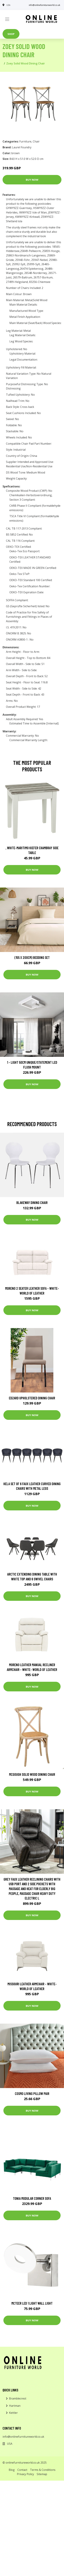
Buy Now (32, 179)
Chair (36, 141)
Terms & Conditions (42, 2470)
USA (8, 5)
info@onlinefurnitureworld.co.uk (44, 5)
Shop (11, 34)
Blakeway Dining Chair (32, 1202)
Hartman (14, 2406)
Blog (12, 2470)
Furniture (25, 141)
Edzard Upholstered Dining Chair (32, 1398)
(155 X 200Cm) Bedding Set (32, 957)
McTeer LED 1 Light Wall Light (32, 2303)
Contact (22, 2470)
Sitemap (42, 2474)
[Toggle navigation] (7, 19)
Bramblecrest (17, 2398)
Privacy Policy (25, 2474)
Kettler (13, 2413)
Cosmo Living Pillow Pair (32, 2093)
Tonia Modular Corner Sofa (32, 2198)
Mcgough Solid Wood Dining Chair (32, 1774)
